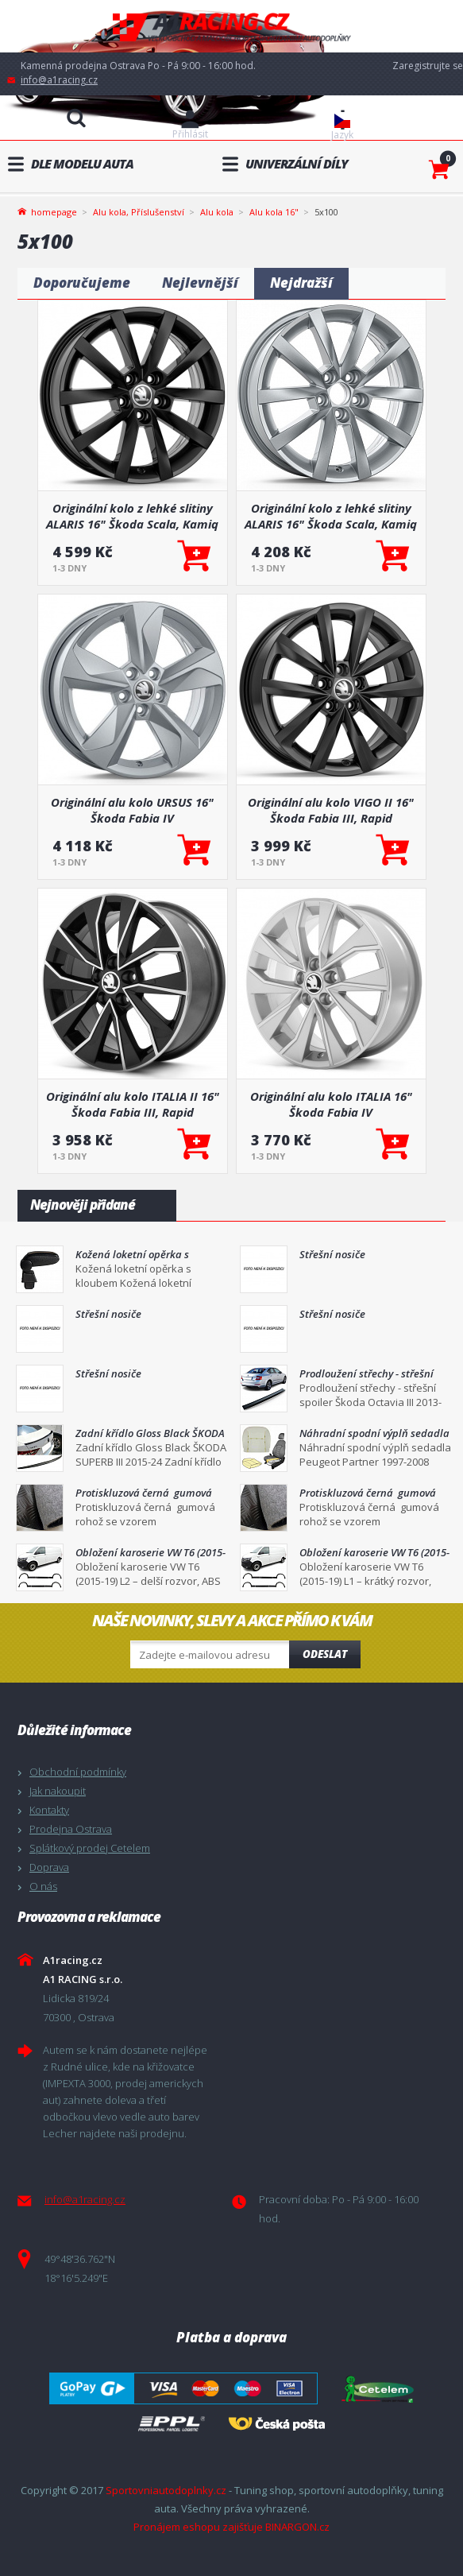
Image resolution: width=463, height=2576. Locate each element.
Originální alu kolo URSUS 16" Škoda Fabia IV (132, 810)
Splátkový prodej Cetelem (89, 1848)
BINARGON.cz (297, 2527)
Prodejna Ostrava (70, 1829)
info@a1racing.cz (59, 80)
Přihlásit (190, 134)
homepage (54, 210)
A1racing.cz (232, 26)
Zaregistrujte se (427, 65)
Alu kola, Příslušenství (138, 212)
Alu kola (216, 212)
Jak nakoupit (57, 1791)
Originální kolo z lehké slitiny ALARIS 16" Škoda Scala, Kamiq (132, 516)
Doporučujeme (81, 282)
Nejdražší (301, 282)
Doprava (49, 1867)
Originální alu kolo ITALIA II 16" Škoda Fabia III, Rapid (132, 1104)
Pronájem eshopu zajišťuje (198, 2527)
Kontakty (49, 1810)
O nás (43, 1886)
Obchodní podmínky (77, 1771)
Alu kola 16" (274, 212)
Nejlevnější (200, 282)
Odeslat (325, 1654)
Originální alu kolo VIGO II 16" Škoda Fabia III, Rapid (331, 810)
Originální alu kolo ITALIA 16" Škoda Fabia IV (331, 1104)
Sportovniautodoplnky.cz (166, 2490)
